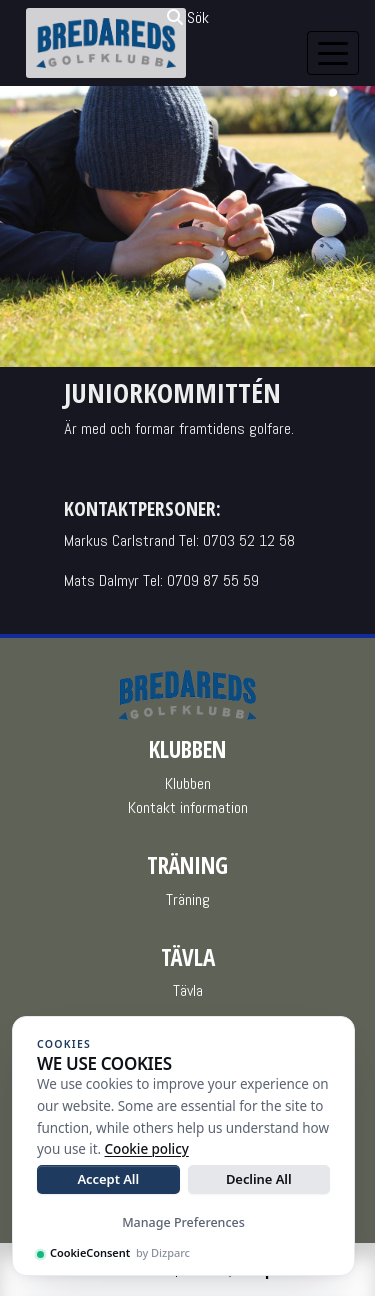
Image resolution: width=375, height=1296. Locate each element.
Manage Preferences (183, 1222)
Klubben (188, 783)
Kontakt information (188, 807)
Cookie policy (147, 1149)
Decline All (259, 1179)
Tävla (188, 990)
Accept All (108, 1179)
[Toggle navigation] (333, 53)
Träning (188, 899)
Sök (188, 17)
